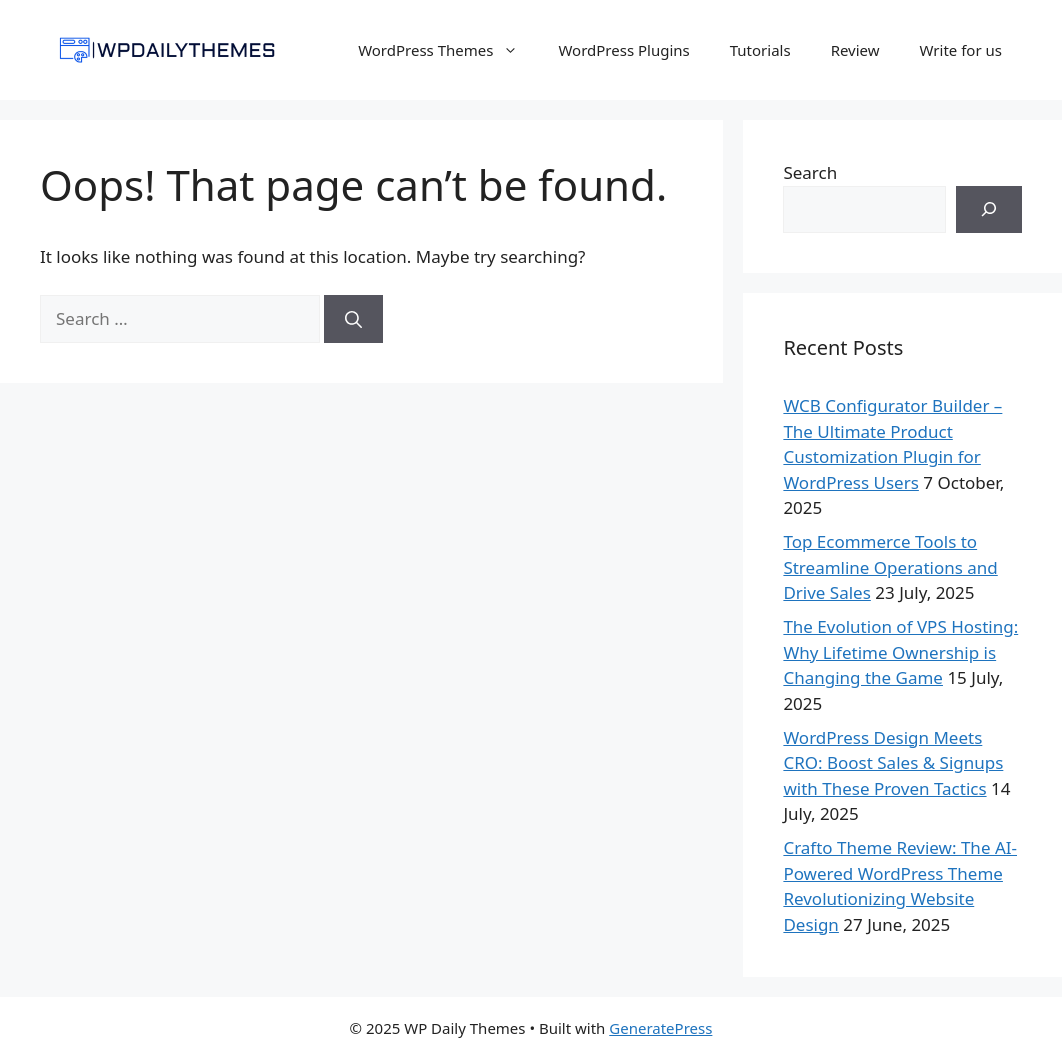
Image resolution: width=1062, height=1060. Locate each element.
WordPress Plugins (623, 50)
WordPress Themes (448, 50)
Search (810, 172)
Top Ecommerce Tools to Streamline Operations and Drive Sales (890, 567)
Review (855, 50)
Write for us (961, 50)
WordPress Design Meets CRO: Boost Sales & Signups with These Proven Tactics (893, 763)
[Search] (353, 319)
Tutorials (760, 50)
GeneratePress (660, 1028)
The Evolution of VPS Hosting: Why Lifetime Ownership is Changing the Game (900, 652)
